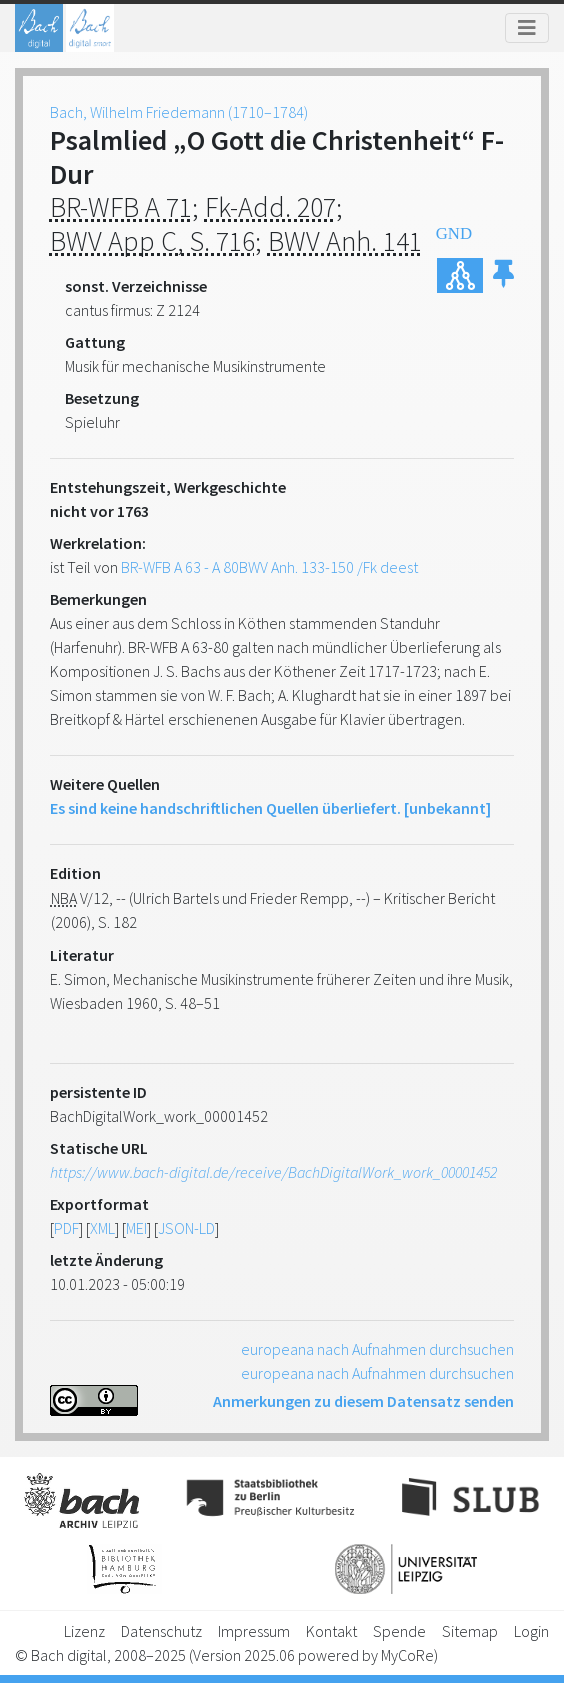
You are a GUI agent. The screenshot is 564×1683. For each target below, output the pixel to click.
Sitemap (470, 1631)
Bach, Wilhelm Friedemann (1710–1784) (179, 112)
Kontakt (331, 1631)
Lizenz (84, 1631)
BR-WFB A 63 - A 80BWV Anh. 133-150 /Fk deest (269, 567)
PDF (66, 1228)
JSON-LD (186, 1228)
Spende (399, 1631)
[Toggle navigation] (527, 28)
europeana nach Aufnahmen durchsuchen (377, 1349)
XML (102, 1228)
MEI (136, 1228)
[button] (503, 275)
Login (531, 1631)
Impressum (254, 1631)
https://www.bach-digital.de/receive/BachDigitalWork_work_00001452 (273, 1172)
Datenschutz (161, 1631)
